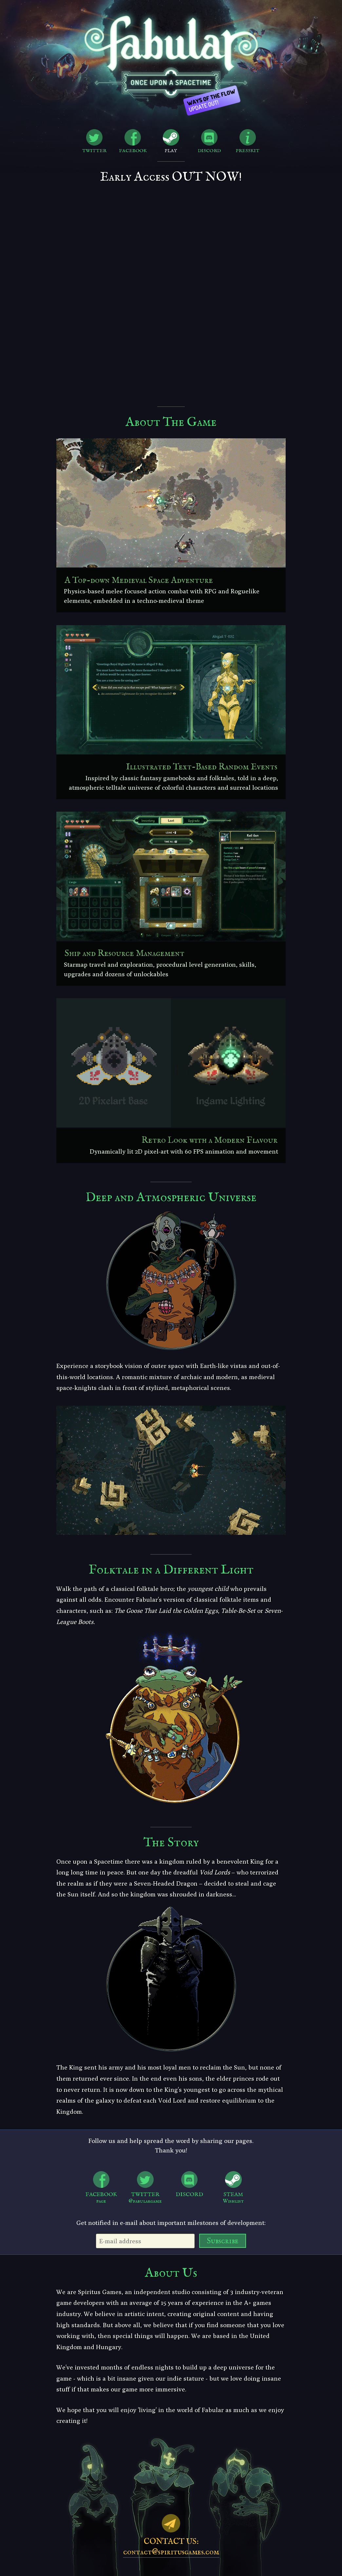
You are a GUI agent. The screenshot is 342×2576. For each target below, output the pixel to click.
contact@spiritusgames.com (171, 2552)
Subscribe (222, 2241)
